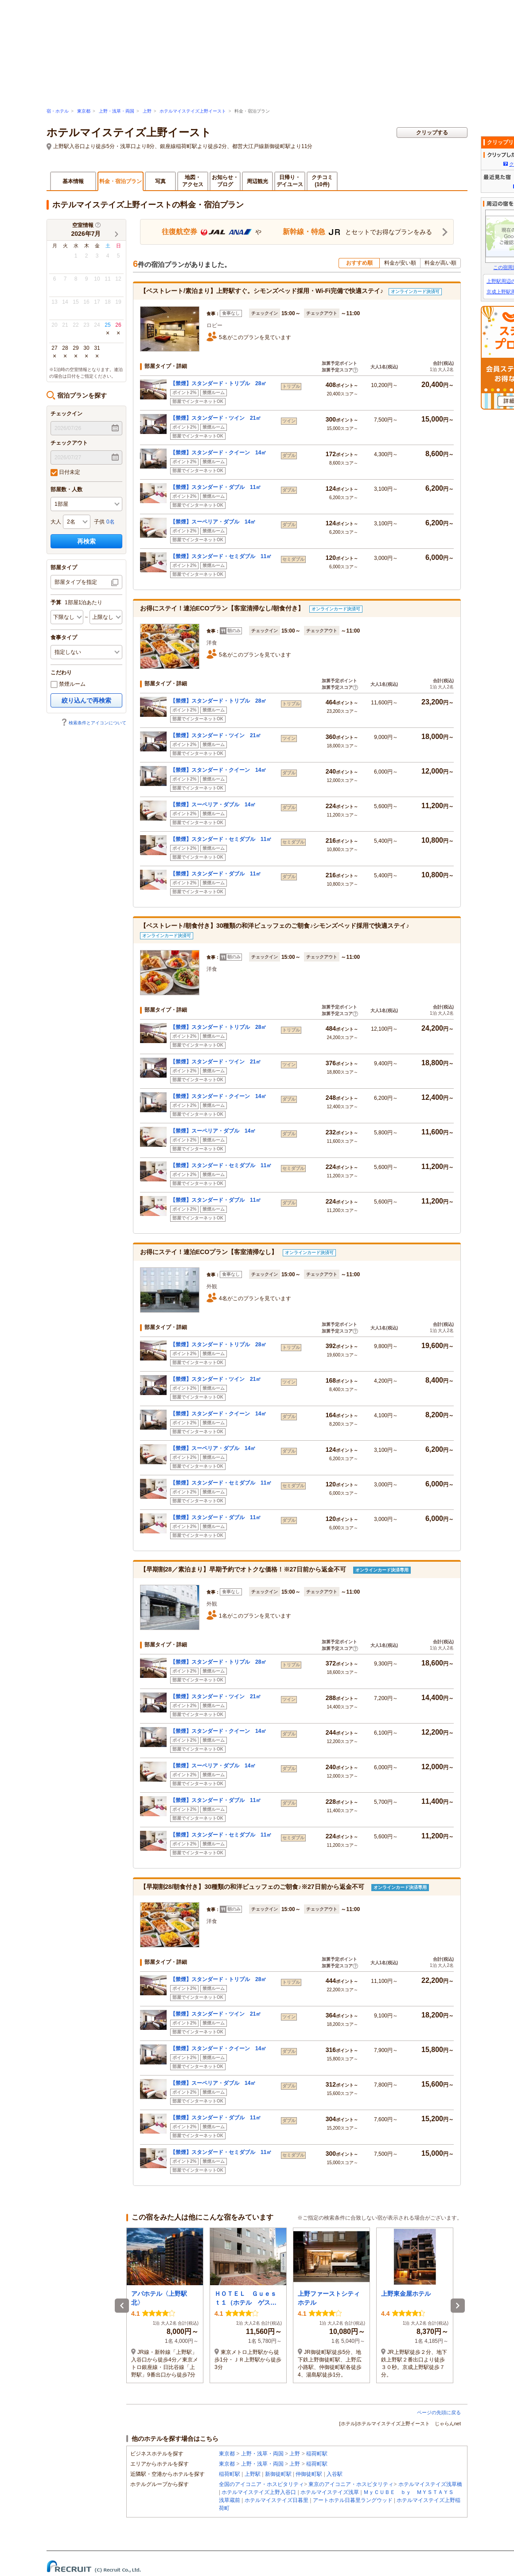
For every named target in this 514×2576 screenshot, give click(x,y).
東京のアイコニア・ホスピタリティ (350, 2484)
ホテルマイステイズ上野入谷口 (259, 2492)
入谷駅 (335, 2474)
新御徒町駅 (278, 2474)
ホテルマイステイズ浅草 (329, 2492)
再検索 (86, 541)
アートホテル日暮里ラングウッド (353, 2500)
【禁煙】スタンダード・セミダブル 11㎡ (221, 556)
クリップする (432, 132)
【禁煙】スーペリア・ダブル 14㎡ (213, 522)
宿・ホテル (58, 111)
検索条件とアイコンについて (93, 722)
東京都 (83, 111)
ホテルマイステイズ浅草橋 (430, 2484)
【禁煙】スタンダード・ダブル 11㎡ (215, 487)
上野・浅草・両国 (116, 111)
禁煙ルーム (68, 684)
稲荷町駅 (316, 2454)
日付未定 (65, 472)
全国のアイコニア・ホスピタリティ (261, 2484)
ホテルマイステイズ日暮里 (276, 2500)
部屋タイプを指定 (76, 582)
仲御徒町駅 (309, 2474)
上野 (147, 111)
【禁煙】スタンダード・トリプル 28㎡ (218, 383)
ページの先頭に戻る (439, 2412)
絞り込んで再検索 (86, 700)
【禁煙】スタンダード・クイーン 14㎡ (218, 453)
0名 (110, 522)
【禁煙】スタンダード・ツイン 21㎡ (215, 418)
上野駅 (253, 2474)
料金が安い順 (400, 263)
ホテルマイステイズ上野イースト (193, 111)
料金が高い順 (440, 263)
